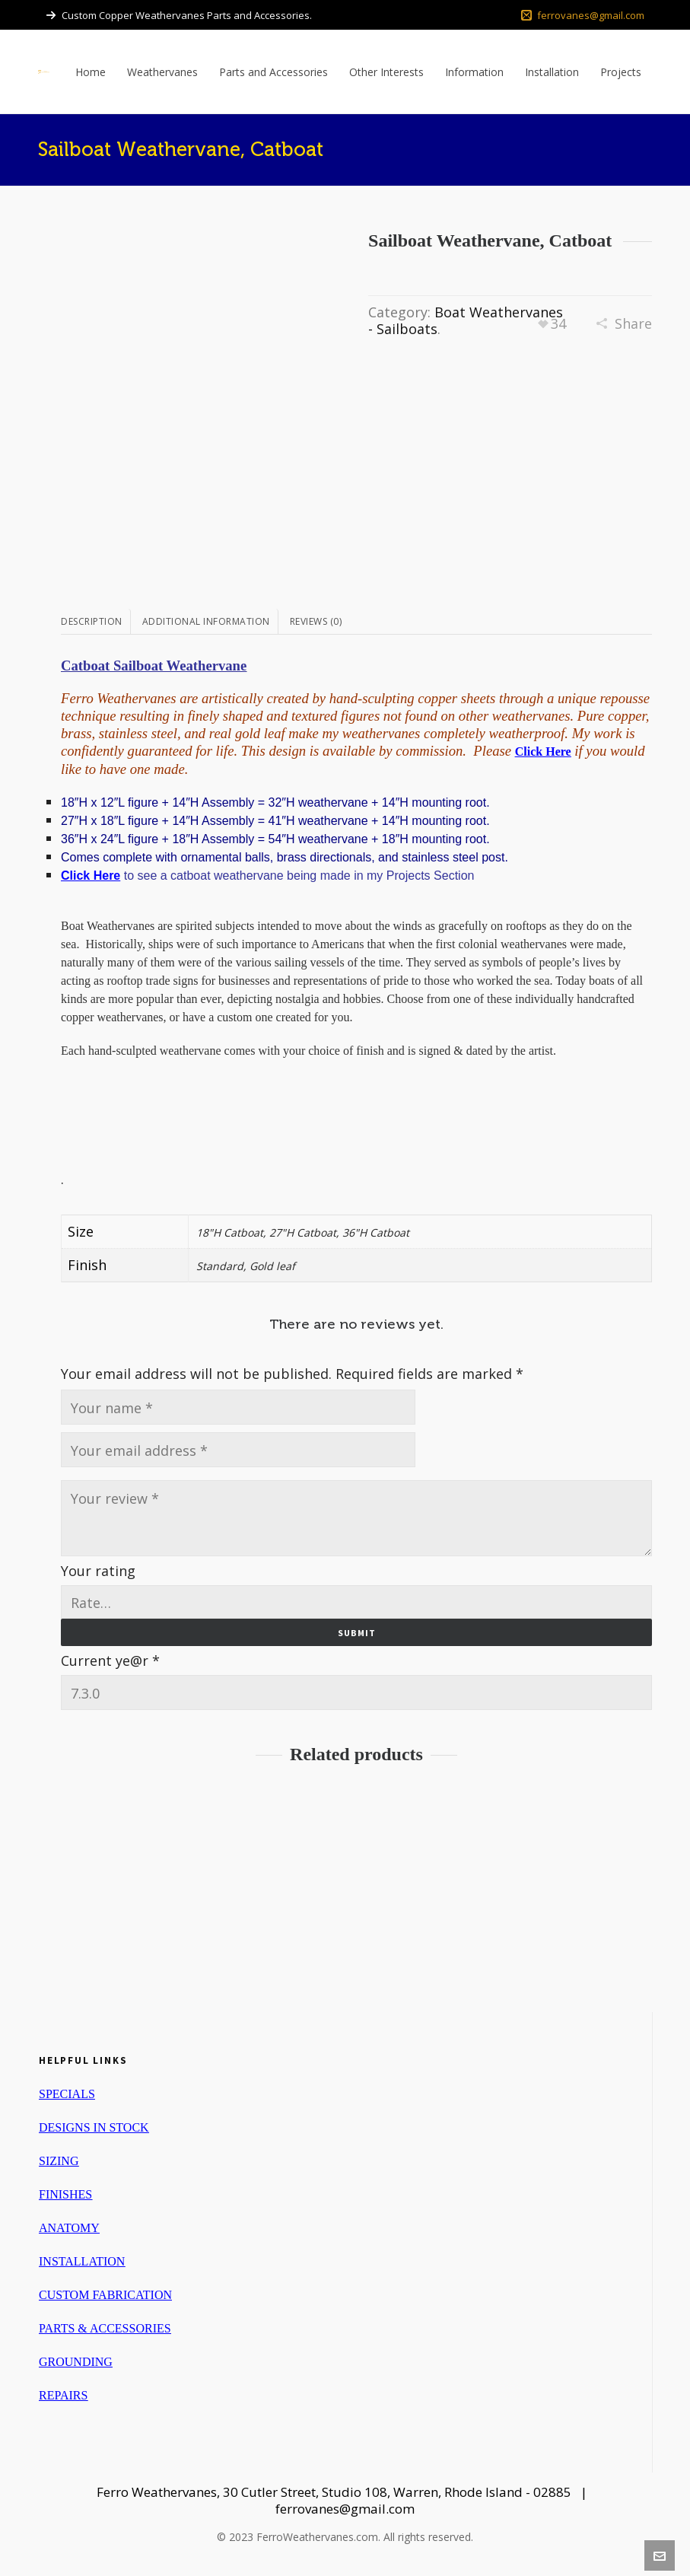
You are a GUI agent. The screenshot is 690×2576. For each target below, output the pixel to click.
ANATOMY (69, 2227)
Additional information (206, 621)
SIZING (58, 2160)
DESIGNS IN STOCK (94, 2127)
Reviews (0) (316, 621)
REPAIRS (63, 2395)
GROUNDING (76, 2361)
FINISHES (65, 2194)
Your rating (98, 1571)
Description (91, 621)
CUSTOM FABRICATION (105, 2294)
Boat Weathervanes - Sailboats (465, 320)
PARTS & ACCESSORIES (105, 2328)
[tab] (96, 622)
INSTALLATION (82, 2261)
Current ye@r (110, 1660)
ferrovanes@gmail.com (582, 15)
